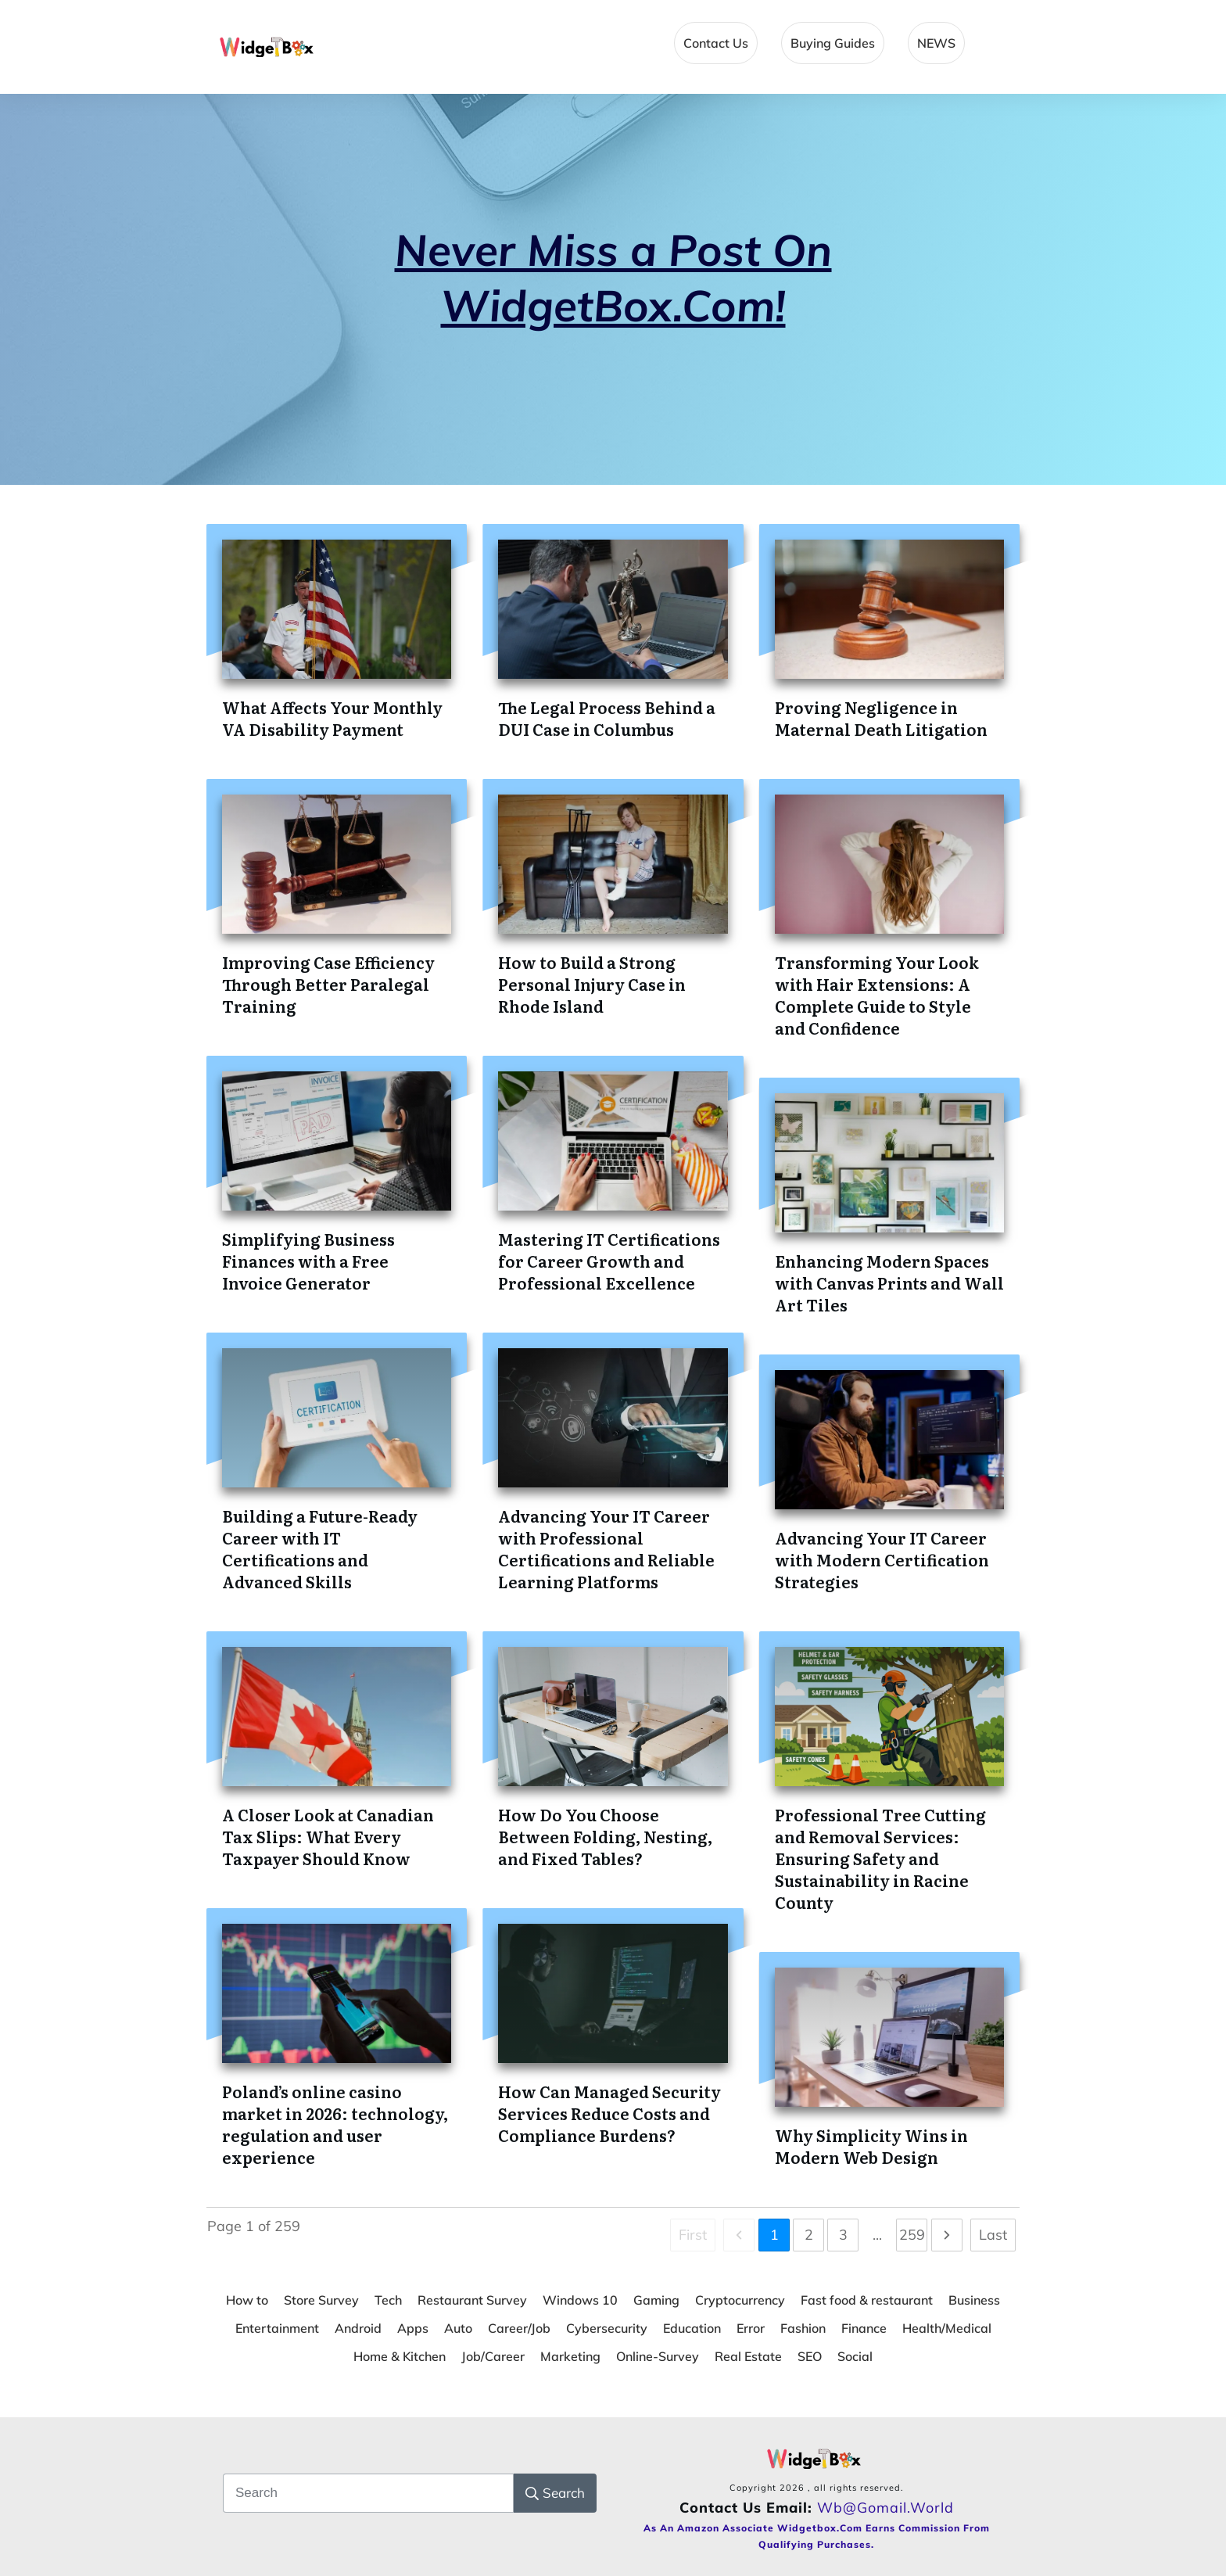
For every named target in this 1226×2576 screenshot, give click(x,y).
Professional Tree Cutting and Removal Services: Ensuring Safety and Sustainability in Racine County (880, 1858)
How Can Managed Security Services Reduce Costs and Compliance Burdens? (609, 2113)
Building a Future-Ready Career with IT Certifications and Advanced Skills (320, 1548)
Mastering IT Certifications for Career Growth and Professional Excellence (609, 1260)
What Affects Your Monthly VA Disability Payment (332, 718)
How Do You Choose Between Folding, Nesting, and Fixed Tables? (605, 1836)
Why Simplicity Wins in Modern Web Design (871, 2146)
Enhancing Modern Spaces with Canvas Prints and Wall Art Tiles (889, 1282)
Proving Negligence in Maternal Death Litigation (881, 718)
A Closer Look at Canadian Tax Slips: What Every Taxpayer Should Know (328, 1836)
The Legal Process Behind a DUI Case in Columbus (606, 718)
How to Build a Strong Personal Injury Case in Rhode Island (592, 983)
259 (912, 2235)
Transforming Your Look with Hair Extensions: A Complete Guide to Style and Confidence (877, 994)
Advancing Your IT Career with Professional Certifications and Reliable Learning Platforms (606, 1548)
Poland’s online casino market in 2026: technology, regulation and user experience (335, 2124)
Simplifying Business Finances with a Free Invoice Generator (308, 1260)
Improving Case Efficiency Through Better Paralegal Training (328, 983)
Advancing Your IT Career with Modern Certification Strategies (882, 1559)
